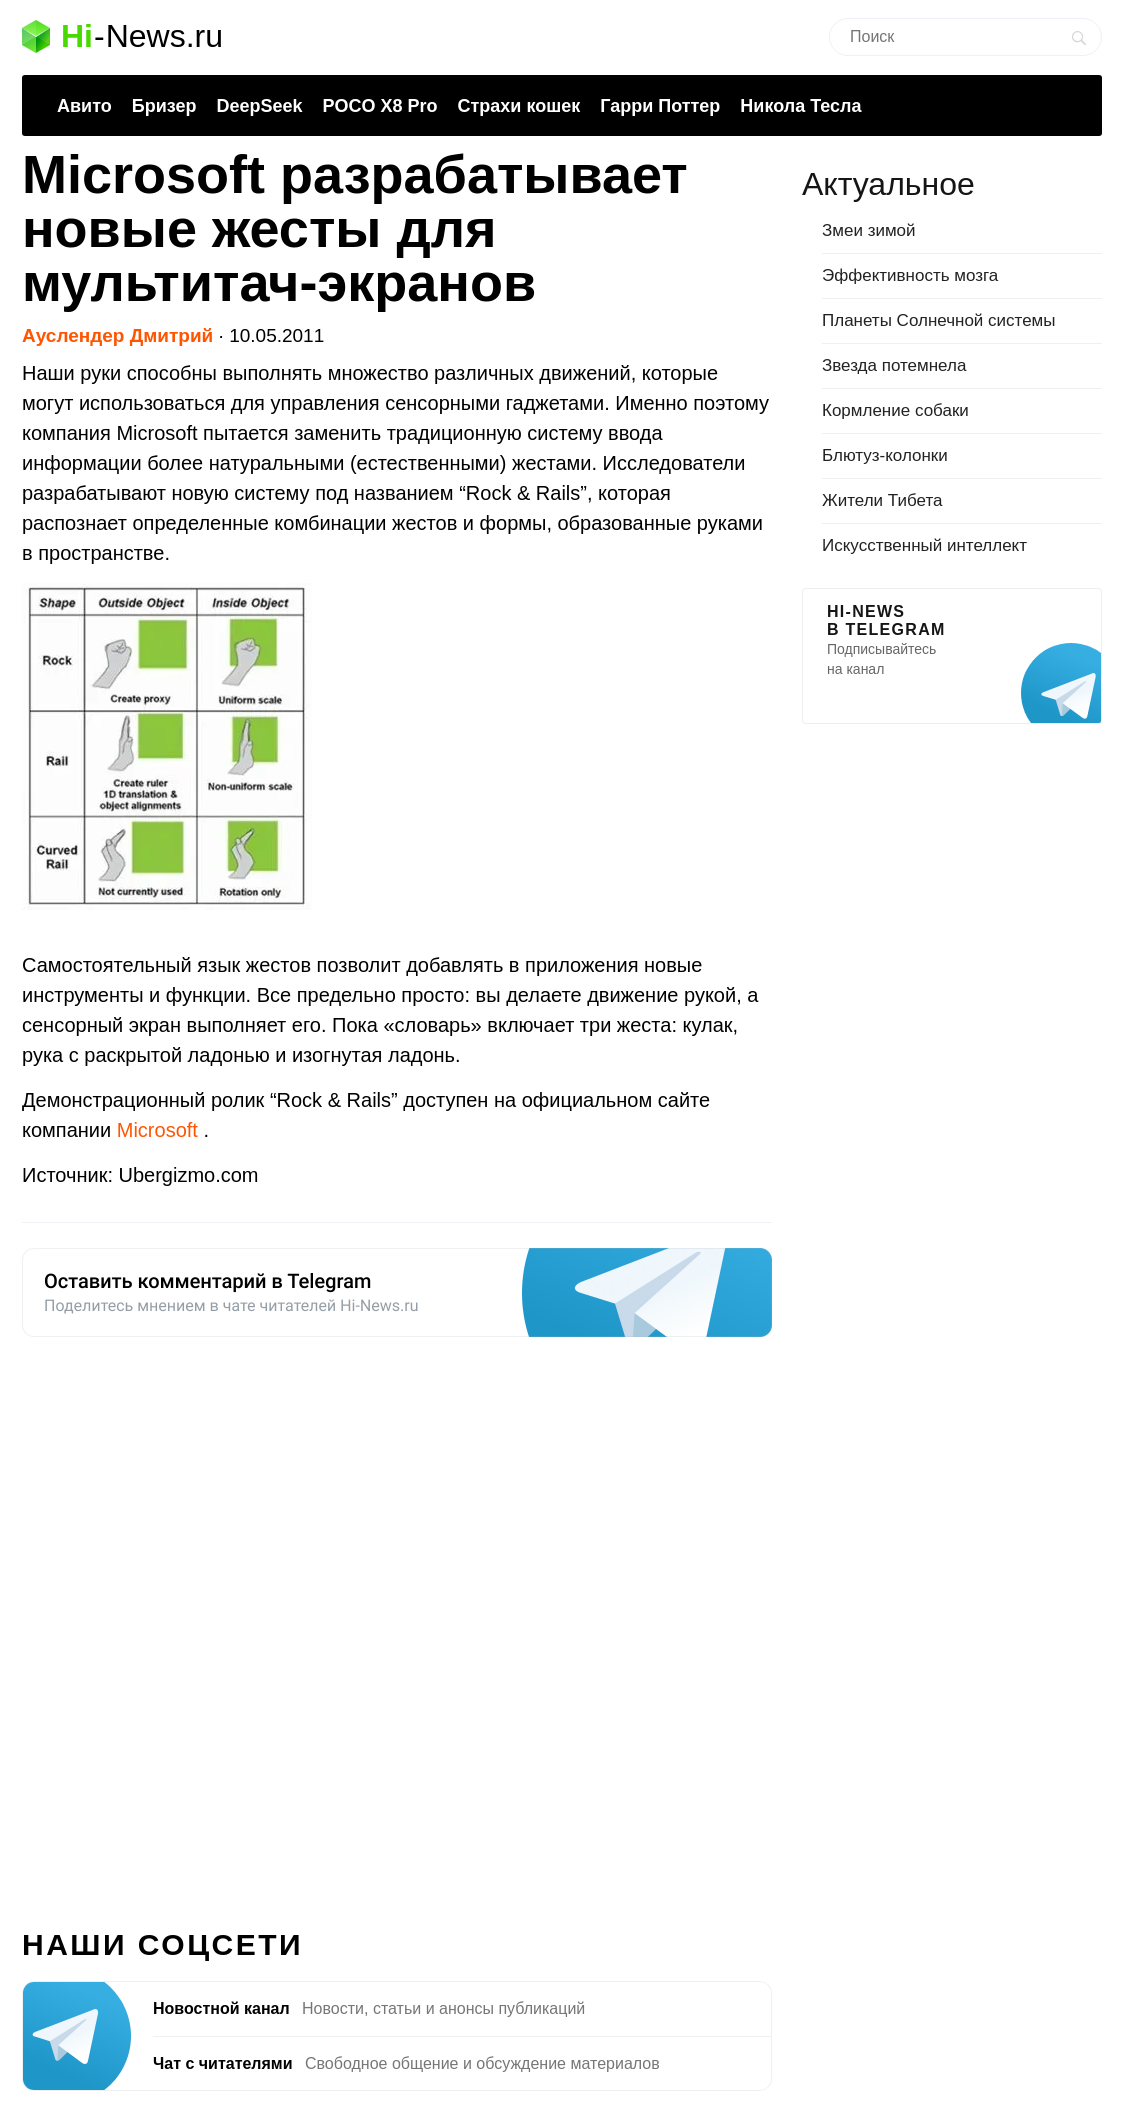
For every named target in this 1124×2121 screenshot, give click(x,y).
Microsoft (160, 1130)
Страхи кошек (519, 106)
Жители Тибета (882, 500)
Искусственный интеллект (924, 545)
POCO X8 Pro (379, 106)
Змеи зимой (869, 230)
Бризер (164, 106)
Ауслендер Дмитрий (117, 335)
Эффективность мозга (910, 275)
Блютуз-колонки (885, 455)
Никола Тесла (800, 106)
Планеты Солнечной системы (939, 320)
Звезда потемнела (894, 365)
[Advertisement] (397, 1621)
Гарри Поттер (660, 106)
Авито (84, 106)
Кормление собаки (895, 410)
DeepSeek (259, 106)
